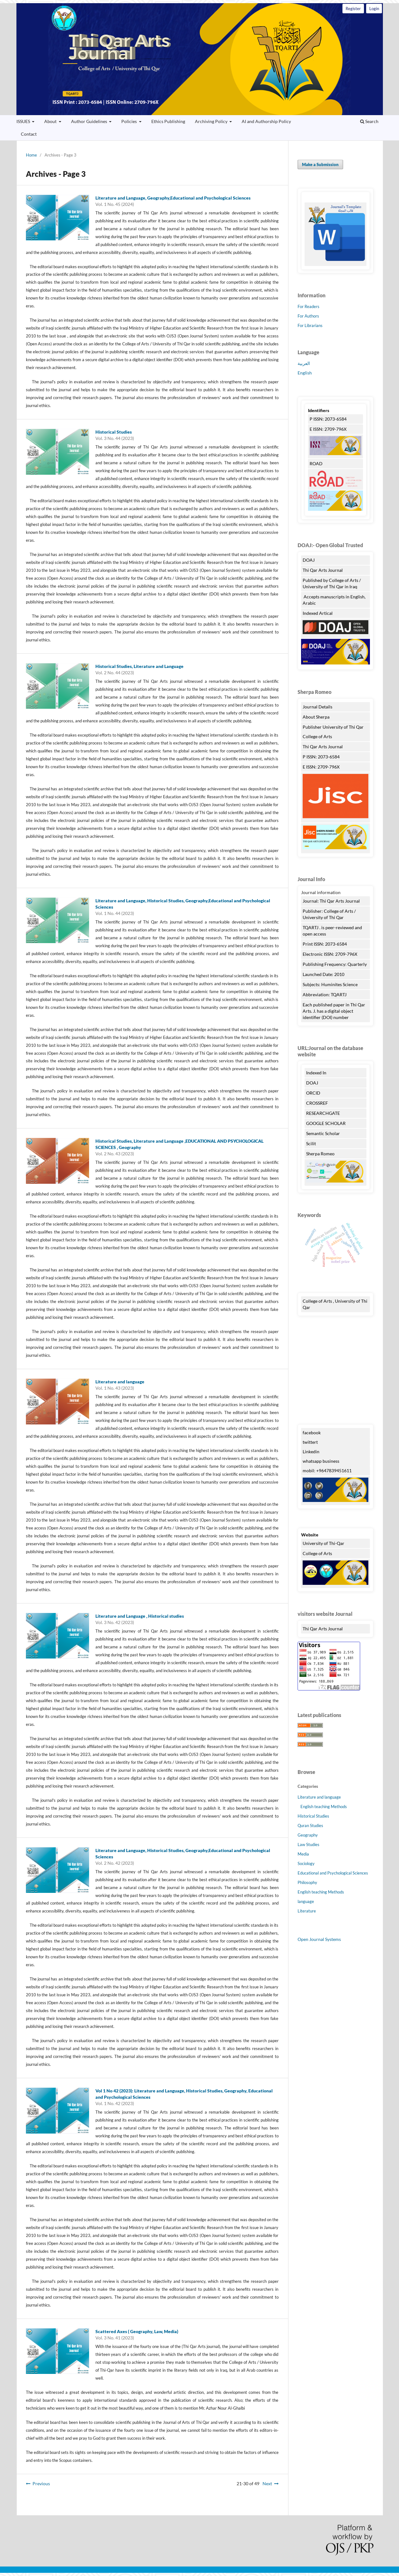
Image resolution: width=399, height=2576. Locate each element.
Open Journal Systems (319, 1939)
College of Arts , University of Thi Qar (335, 1304)
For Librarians (310, 325)
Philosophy (307, 1882)
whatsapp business (321, 1461)
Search (369, 121)
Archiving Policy (211, 121)
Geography (308, 1835)
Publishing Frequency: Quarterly (335, 964)
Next (267, 2483)
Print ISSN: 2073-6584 (325, 944)
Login (374, 8)
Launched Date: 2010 (323, 974)
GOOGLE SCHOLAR (326, 1123)
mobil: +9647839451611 (327, 1470)
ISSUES (23, 121)
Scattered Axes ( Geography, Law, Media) (136, 2331)
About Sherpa (316, 717)
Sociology (306, 1863)
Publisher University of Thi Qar (333, 727)
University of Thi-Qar (323, 1543)
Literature (307, 1910)
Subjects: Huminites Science (330, 984)
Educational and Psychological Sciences (333, 1872)
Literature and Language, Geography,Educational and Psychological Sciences (173, 198)
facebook (312, 1432)
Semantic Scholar (323, 1133)
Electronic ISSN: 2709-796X (330, 954)
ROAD (316, 463)
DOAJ (309, 560)
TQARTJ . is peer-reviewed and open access (332, 930)
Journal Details (317, 706)
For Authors (308, 315)
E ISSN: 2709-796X (328, 429)
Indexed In (316, 1072)
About (50, 121)
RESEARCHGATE (323, 1113)
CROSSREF (317, 1103)
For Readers (308, 306)
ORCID (313, 1093)
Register (353, 8)
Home (31, 155)
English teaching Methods (323, 1806)
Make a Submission (320, 164)
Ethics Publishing (168, 121)
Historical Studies (113, 432)
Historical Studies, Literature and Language (139, 666)
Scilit (311, 1143)
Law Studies (308, 1844)
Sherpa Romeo (321, 1153)
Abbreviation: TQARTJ (325, 994)
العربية (304, 363)
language (306, 1901)
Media (303, 1853)
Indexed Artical (318, 613)
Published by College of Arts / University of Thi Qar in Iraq (332, 583)
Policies (129, 121)
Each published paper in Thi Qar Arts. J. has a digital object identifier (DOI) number (334, 1011)
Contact (29, 134)
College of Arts (318, 736)
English (305, 372)
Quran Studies (310, 1825)
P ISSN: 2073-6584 (328, 419)
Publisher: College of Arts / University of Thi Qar (329, 914)
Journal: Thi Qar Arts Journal (331, 901)
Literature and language (119, 1381)
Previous (41, 2483)
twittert (310, 1442)
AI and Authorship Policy (266, 121)
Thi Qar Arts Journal (199, 59)
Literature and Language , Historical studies (139, 1616)
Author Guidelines (89, 121)
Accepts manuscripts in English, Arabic (334, 600)
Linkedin (311, 1451)
